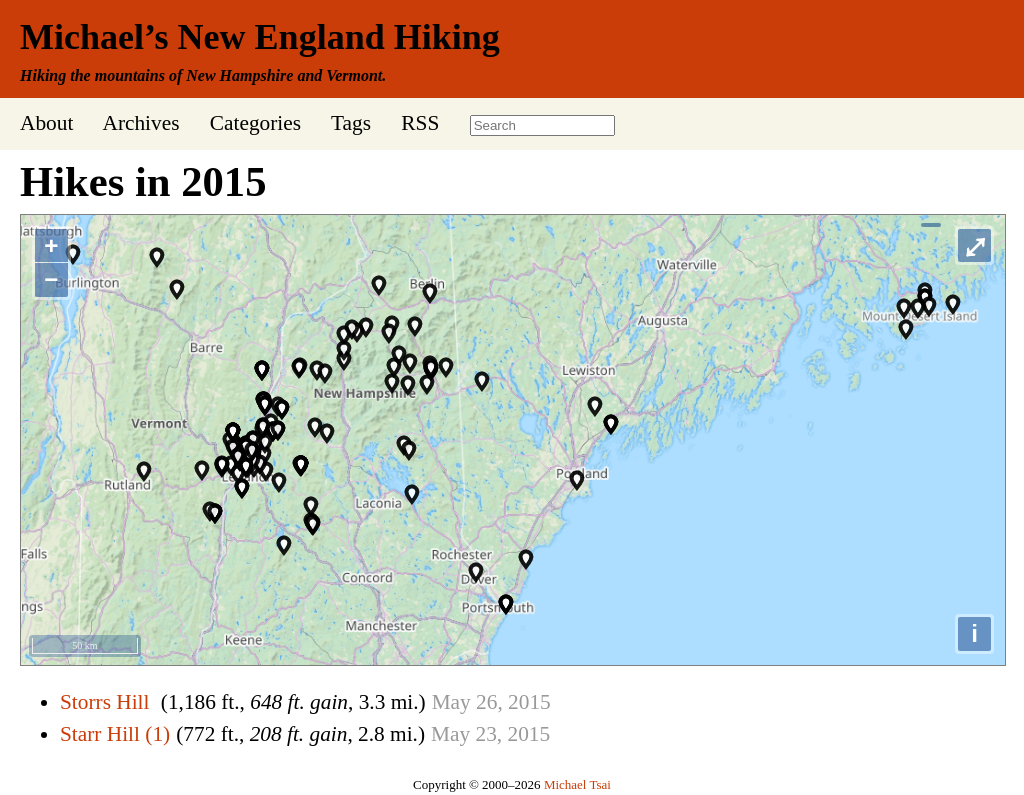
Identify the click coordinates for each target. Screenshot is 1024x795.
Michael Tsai (577, 784)
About (46, 123)
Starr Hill (100, 734)
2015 (529, 702)
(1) (157, 734)
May (451, 702)
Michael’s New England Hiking (260, 37)
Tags (351, 123)
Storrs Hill (104, 702)
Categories (255, 123)
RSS (420, 123)
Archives (140, 123)
